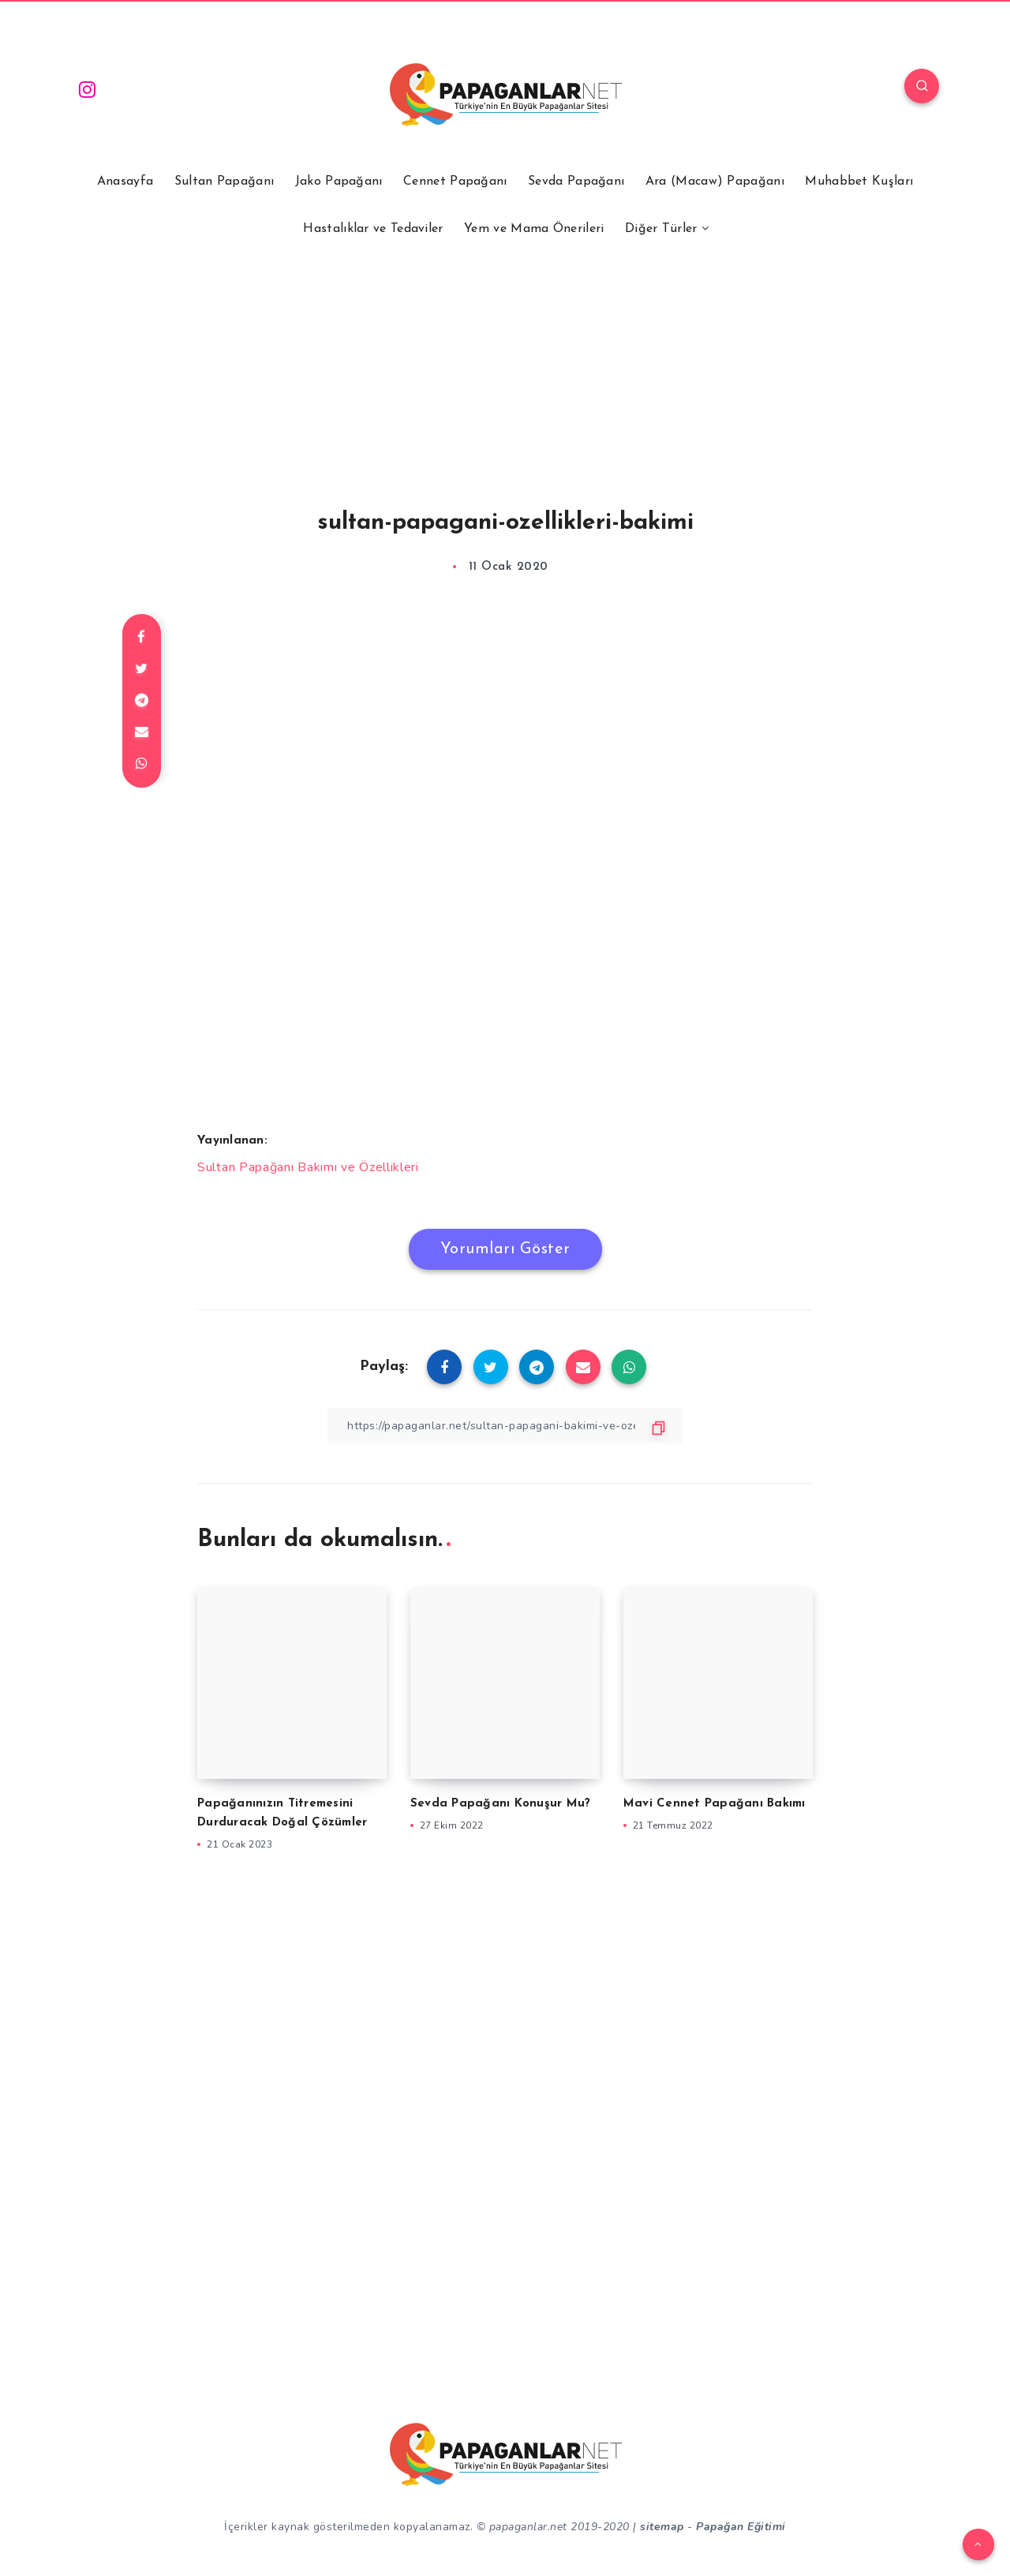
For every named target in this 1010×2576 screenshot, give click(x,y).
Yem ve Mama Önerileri (534, 229)
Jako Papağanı (339, 181)
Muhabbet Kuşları (859, 181)
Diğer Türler (661, 229)
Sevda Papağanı (576, 181)
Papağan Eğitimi (741, 2526)
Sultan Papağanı (224, 181)
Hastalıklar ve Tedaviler (373, 229)
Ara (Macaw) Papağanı (714, 181)
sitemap (662, 2526)
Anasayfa (125, 181)
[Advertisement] (505, 353)
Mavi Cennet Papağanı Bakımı (714, 1804)
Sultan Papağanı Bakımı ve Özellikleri (308, 1167)
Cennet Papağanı (455, 181)
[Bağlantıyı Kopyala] (505, 1425)
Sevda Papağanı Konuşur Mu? (500, 1804)
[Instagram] (88, 88)
